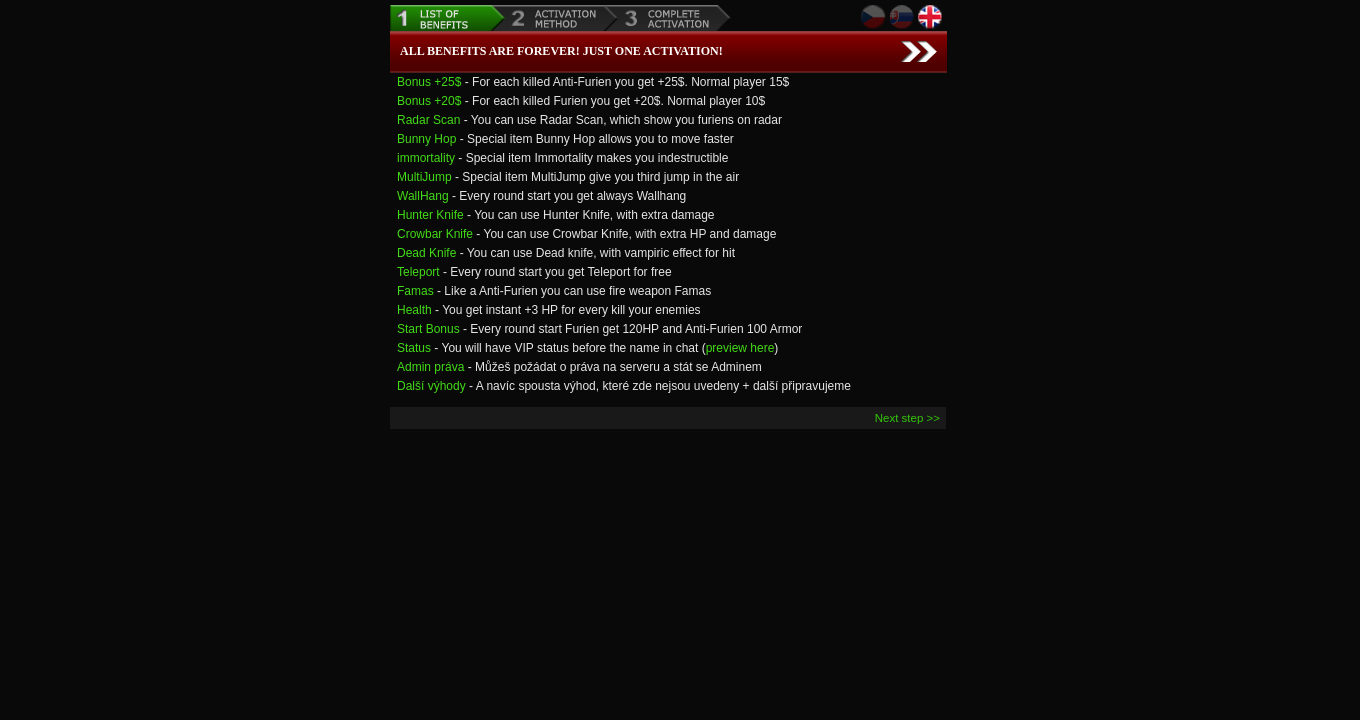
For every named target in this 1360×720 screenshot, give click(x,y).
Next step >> (907, 418)
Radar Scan (428, 120)
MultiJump (424, 177)
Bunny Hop (426, 139)
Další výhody (431, 386)
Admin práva (430, 367)
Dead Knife (426, 253)
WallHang (423, 196)
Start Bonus (428, 329)
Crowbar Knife (435, 234)
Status (414, 348)
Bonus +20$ (429, 101)
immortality (426, 158)
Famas (415, 291)
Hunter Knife (430, 215)
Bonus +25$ (429, 82)
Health (414, 310)
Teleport (418, 272)
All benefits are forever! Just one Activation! (561, 51)
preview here (740, 348)
